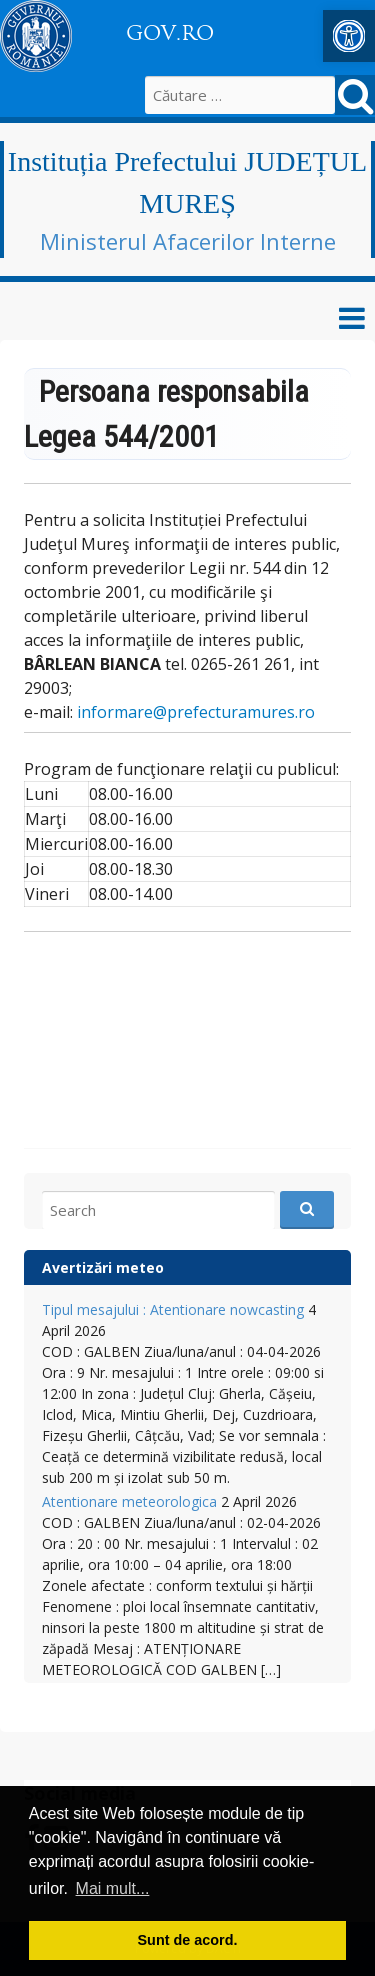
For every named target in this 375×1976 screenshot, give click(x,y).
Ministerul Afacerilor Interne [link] (188, 241)
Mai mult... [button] (113, 1888)
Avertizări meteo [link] (103, 1267)
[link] (349, 36)
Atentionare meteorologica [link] (129, 1501)
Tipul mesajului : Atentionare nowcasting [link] (173, 1309)
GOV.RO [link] (170, 33)
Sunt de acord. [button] (188, 1940)
